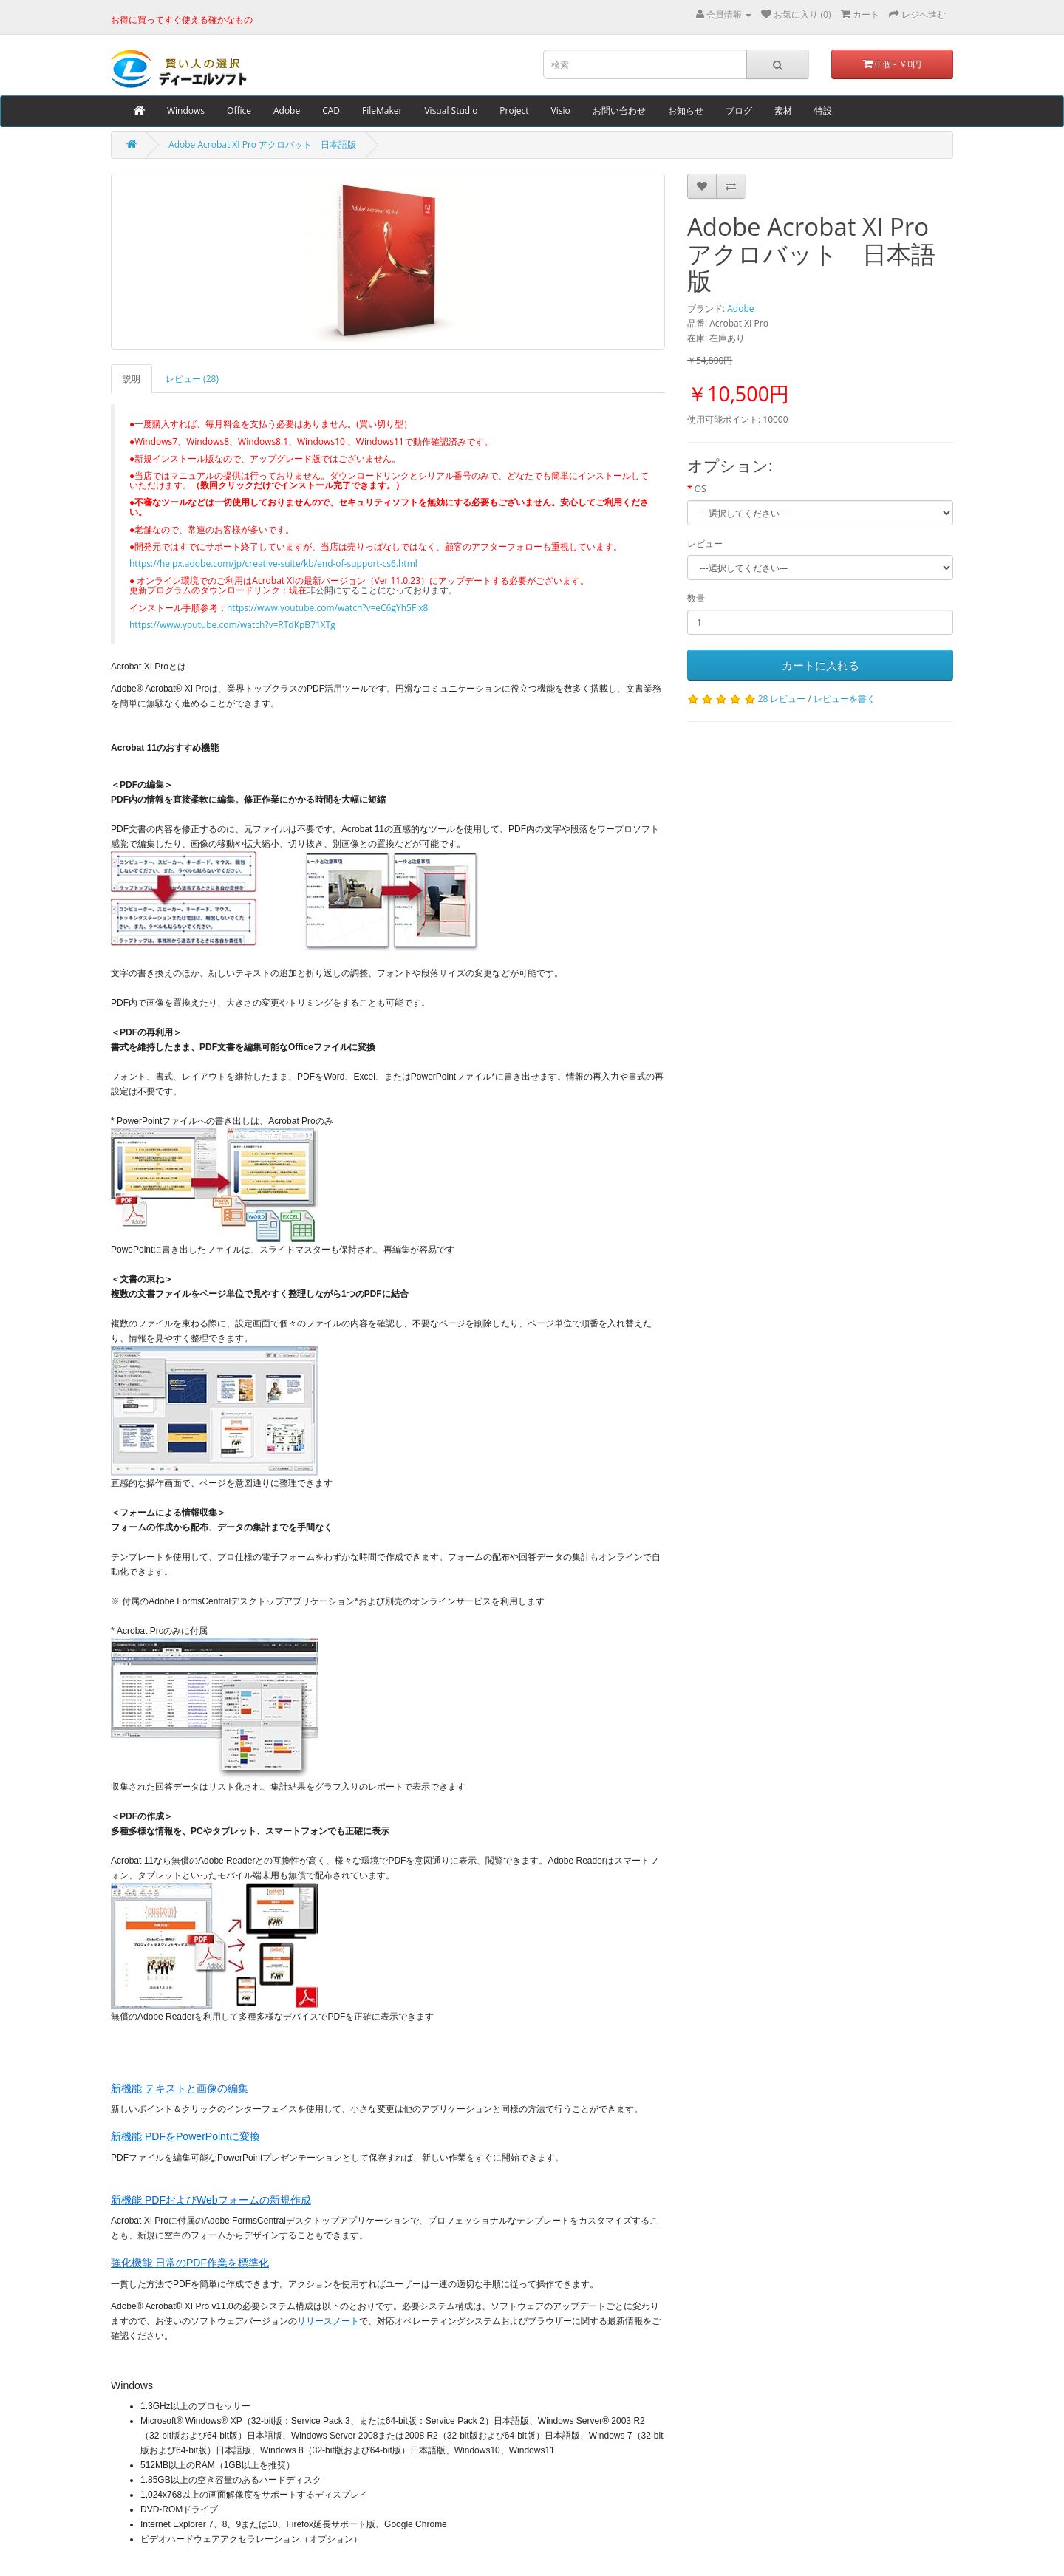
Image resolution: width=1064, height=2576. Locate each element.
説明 (131, 378)
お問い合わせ (619, 110)
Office (239, 110)
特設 (823, 110)
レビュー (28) (192, 378)
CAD (331, 110)
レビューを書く (845, 698)
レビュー (705, 543)
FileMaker (382, 110)
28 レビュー (782, 698)
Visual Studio (450, 110)
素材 (783, 110)
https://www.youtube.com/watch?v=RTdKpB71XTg (232, 625)
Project (513, 110)
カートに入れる (820, 665)
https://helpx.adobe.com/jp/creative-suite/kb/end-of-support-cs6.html (273, 563)
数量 (696, 598)
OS (700, 489)
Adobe (286, 110)
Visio (560, 110)
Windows (186, 110)
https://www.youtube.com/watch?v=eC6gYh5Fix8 (327, 608)
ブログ (739, 110)
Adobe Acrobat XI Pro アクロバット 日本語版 (262, 144)
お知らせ (685, 110)
